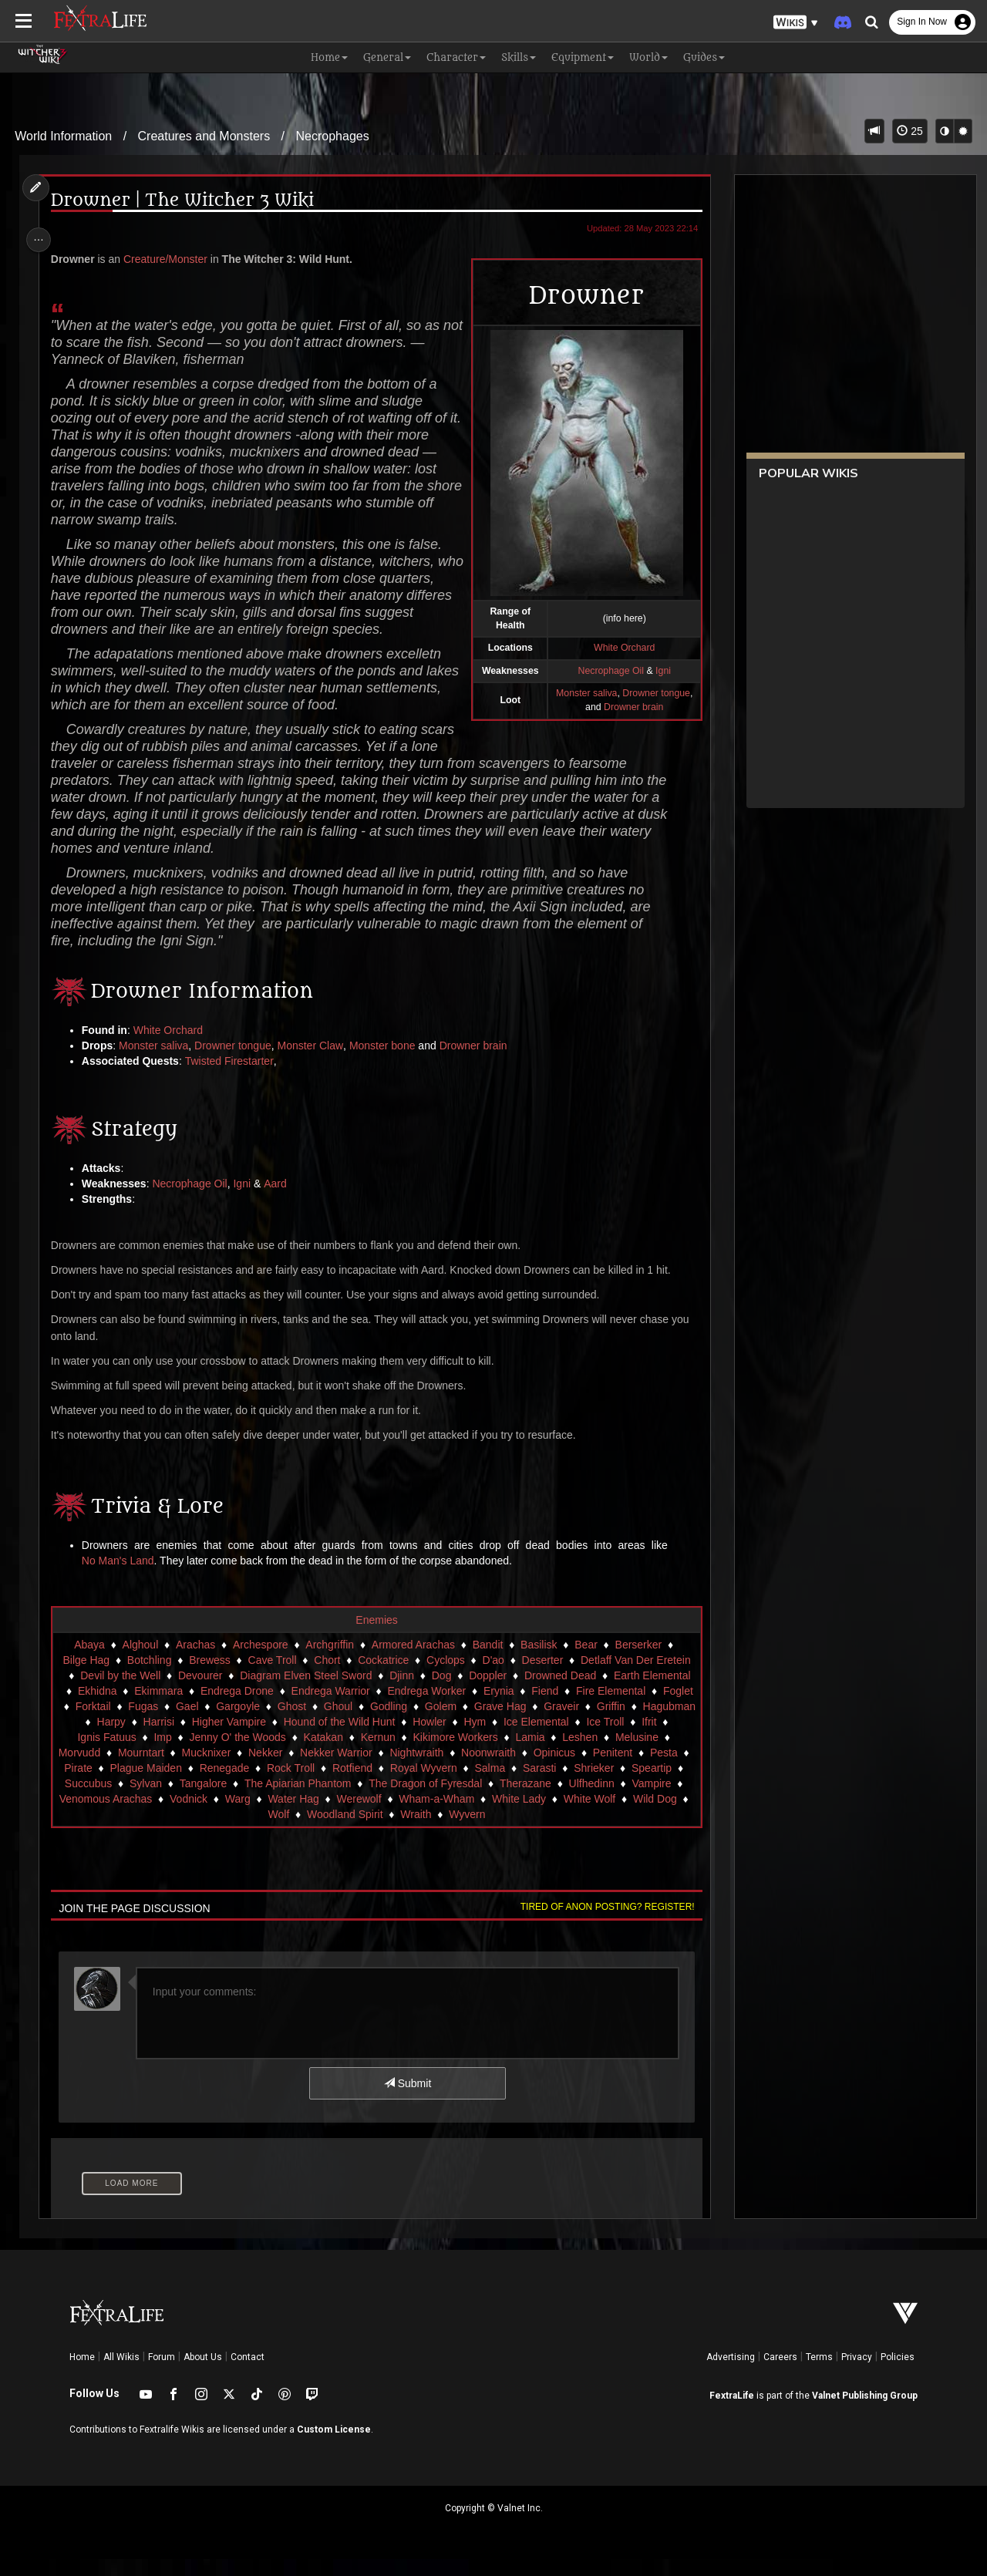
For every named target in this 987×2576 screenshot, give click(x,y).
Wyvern (497, 1831)
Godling (429, 1723)
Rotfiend (369, 1785)
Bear (585, 1661)
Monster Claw (314, 1062)
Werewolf (398, 1816)
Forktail (133, 1723)
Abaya (88, 1661)
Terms (819, 2374)
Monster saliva (156, 1062)
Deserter (542, 1677)
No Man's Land (121, 1577)
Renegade (241, 1785)
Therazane (542, 1800)
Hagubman (87, 1738)
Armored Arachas (412, 1661)
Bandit (487, 1661)
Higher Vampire (263, 1738)
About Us (203, 2374)
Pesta (672, 1769)
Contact (247, 2374)
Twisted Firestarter (232, 1078)
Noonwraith (496, 1769)
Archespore (260, 1661)
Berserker (638, 1661)
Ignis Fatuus (115, 1754)
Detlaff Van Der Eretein (635, 1677)
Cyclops (445, 1677)
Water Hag (331, 1816)
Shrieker (611, 1785)
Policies (898, 2374)
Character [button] (456, 57)
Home (82, 2374)
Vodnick (227, 1816)
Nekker (273, 1769)
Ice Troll (640, 1738)
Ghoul (378, 1723)
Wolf (308, 1831)
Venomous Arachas (144, 1816)
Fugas (184, 1723)
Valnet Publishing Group (865, 2412)
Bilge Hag (85, 1677)
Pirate (95, 1785)
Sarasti (557, 1785)
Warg (276, 1816)
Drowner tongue (236, 1062)
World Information (63, 136)
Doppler (487, 1692)
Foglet (84, 1723)
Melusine (644, 1754)
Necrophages (332, 136)
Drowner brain (476, 1062)
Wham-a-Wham (475, 1816)
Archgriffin (329, 1661)
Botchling (148, 1677)
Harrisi (192, 1738)
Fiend (559, 1708)
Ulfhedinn (608, 1800)
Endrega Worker (441, 1708)
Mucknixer (214, 1769)
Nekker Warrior (344, 1769)
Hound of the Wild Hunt (373, 1738)
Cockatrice (382, 1677)
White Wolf (628, 1816)
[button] (796, 22)
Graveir (602, 1723)
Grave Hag (540, 1723)
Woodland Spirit (375, 1831)
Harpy (145, 1738)
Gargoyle (279, 1723)
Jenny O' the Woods (245, 1754)
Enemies (375, 1637)
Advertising (730, 2374)
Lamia (538, 1754)
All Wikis (121, 2374)
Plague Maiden (162, 1785)
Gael (228, 1723)
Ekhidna (111, 1708)
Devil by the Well (119, 1692)
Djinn (401, 1692)
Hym (509, 1738)
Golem (481, 1723)
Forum (161, 2374)
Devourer (199, 1692)
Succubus (104, 1800)
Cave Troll (271, 1677)
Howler (464, 1738)
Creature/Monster (168, 259)
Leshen (588, 1754)
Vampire (668, 1800)
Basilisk (538, 1661)
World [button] (648, 57)
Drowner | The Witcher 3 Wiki (185, 201)
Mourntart (149, 1769)
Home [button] (329, 57)
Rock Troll (308, 1785)
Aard (279, 1200)
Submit (406, 2100)
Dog (441, 1692)
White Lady (557, 1816)
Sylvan (163, 1800)
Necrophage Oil (193, 1200)
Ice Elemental (570, 1738)
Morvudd (87, 1769)
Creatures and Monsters (204, 136)
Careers (780, 2374)
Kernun (386, 1754)
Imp (171, 1754)
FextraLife (731, 2412)
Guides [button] (704, 57)
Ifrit (683, 1738)
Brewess (209, 1677)
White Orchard (171, 1047)
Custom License (334, 2446)
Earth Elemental (651, 1692)
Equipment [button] (582, 57)
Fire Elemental (624, 1708)
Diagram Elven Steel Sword (305, 1692)
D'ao (492, 1677)
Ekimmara (173, 1708)
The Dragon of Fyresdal (442, 1800)
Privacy (856, 2374)
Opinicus (562, 1769)
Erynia (512, 1708)
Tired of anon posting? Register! (602, 1923)
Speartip (668, 1785)
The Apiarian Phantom (315, 1800)
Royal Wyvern (439, 1785)
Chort (326, 1677)
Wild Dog (259, 1831)
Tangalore (220, 1800)
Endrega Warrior (344, 1708)
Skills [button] (518, 57)
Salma (506, 1785)
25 (909, 131)
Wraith (445, 1831)
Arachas (194, 1661)
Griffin (651, 1723)
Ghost (332, 1723)
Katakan (331, 1754)
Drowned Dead (559, 1692)
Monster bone (385, 1062)
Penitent (620, 1769)
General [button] (387, 57)
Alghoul (140, 1661)
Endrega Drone (251, 1708)
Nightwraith (425, 1769)
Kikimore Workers (463, 1754)
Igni (245, 1200)
